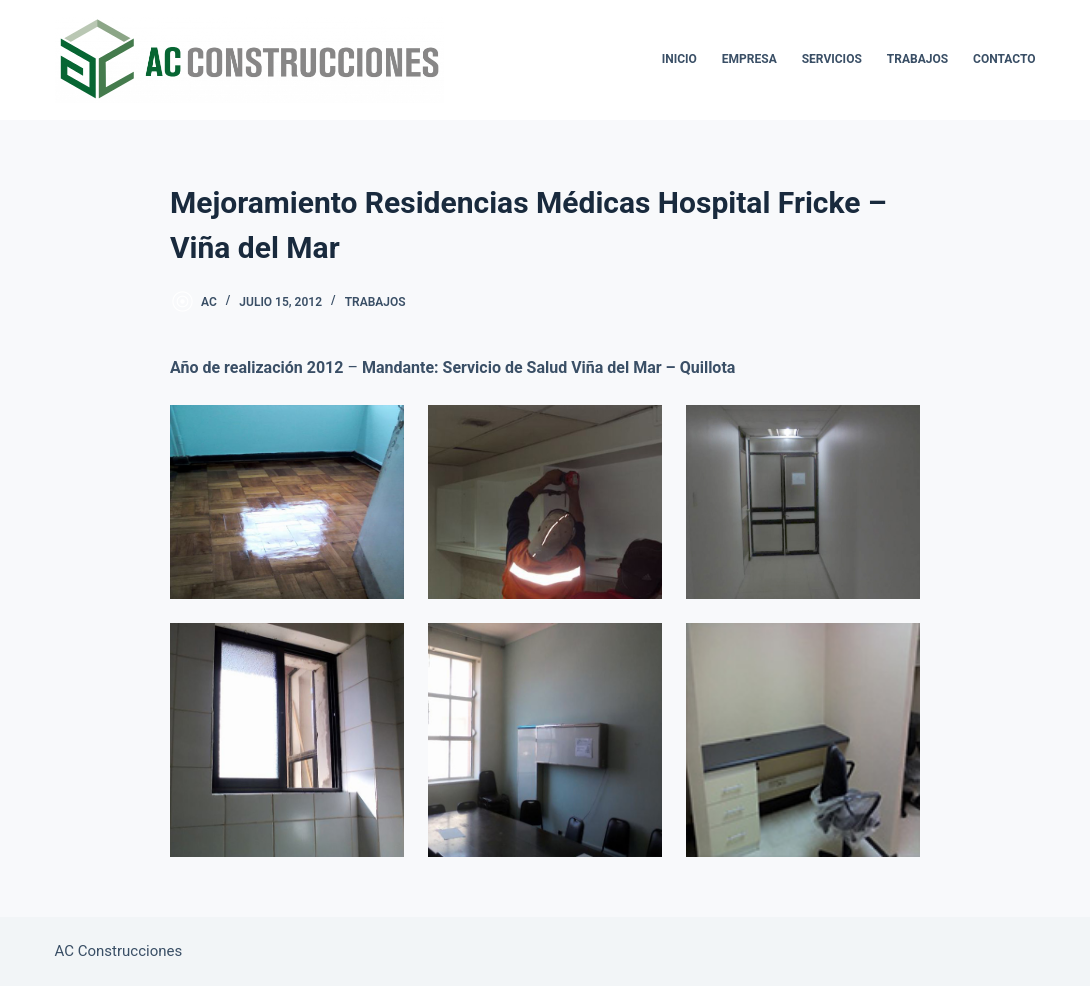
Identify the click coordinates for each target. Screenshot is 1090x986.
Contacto (1004, 59)
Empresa (749, 59)
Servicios (832, 59)
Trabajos (917, 59)
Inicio (679, 59)
